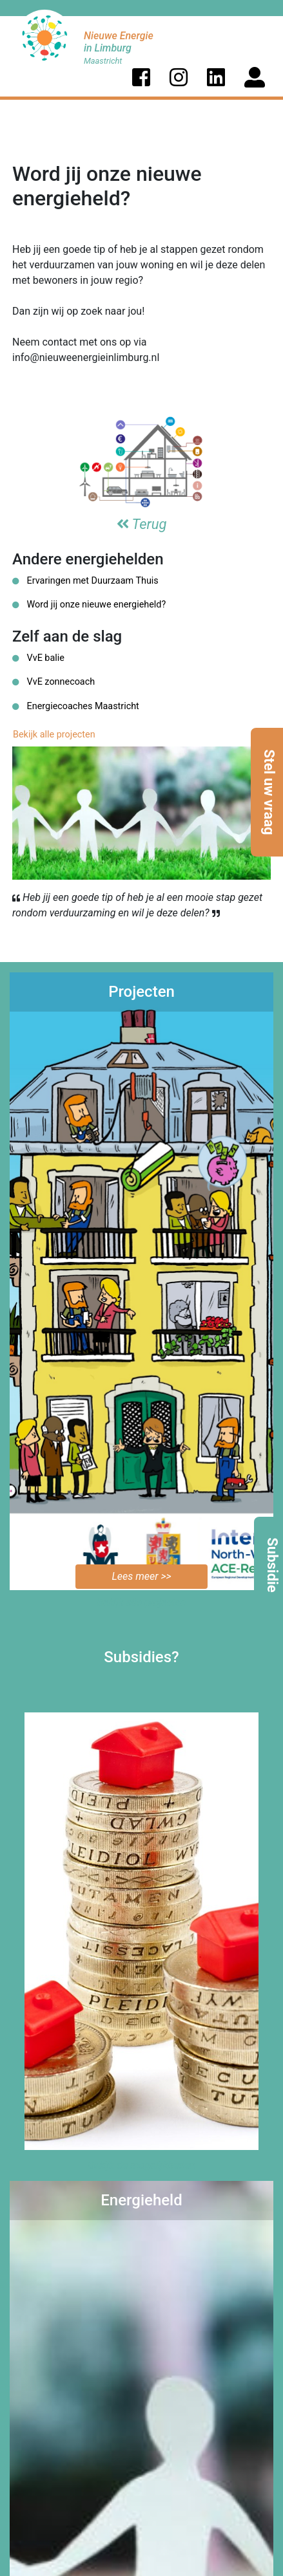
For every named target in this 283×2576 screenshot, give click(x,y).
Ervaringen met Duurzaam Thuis (85, 580)
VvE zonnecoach (53, 681)
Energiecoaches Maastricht (75, 706)
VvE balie (38, 658)
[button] (141, 77)
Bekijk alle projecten (54, 734)
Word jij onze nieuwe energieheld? (89, 604)
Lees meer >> (141, 1576)
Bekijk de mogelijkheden (141, 2165)
